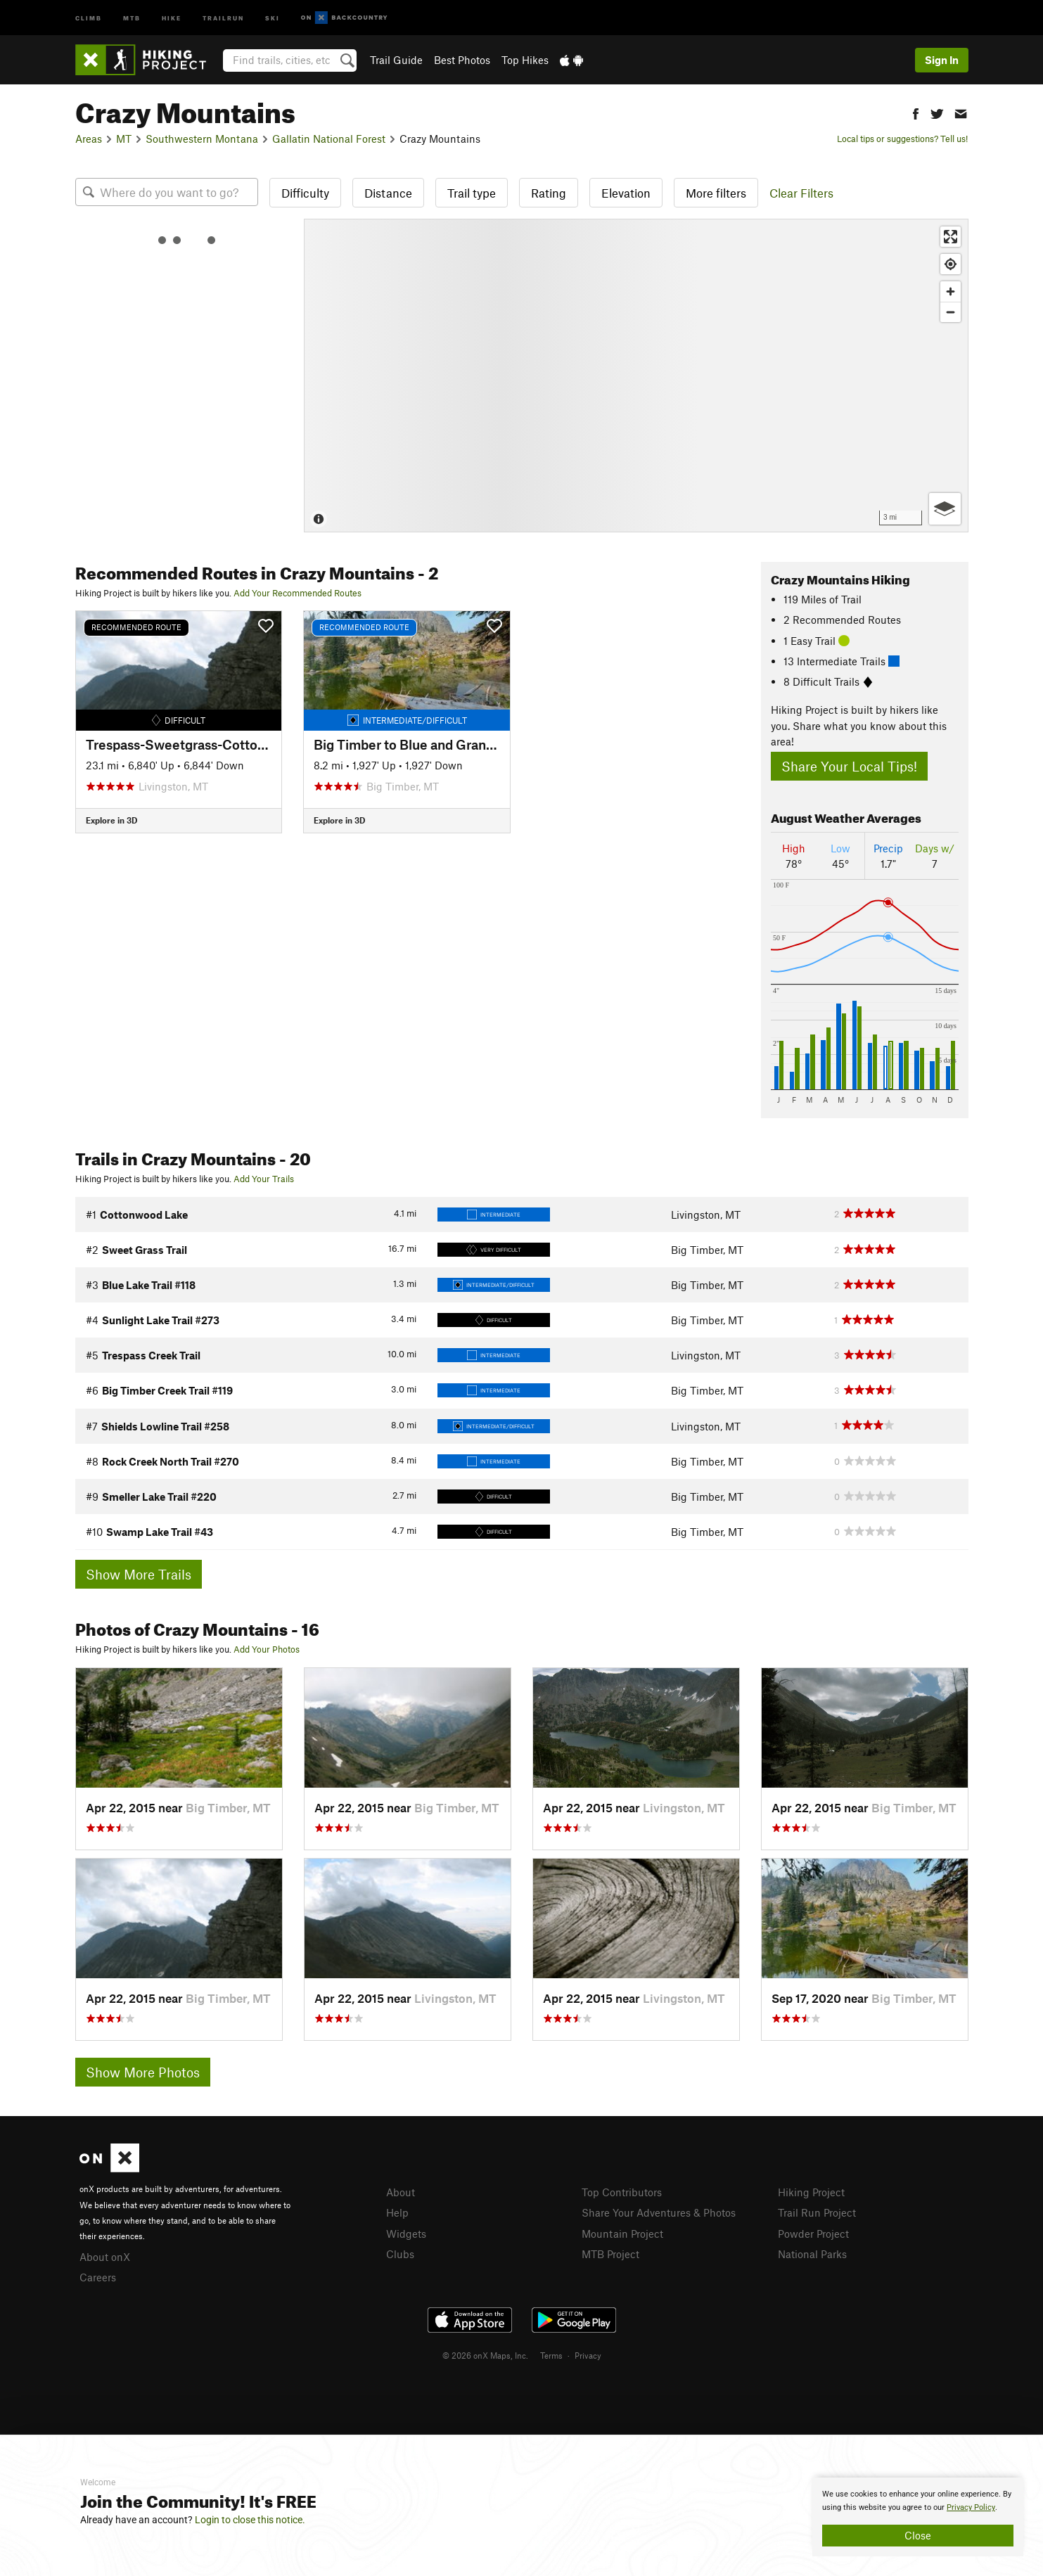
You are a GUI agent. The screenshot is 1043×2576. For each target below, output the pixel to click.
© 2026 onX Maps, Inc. (485, 2355)
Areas (88, 138)
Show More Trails (138, 1574)
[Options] (945, 509)
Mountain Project (622, 2233)
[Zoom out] (950, 312)
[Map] (636, 375)
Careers (97, 2277)
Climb (88, 17)
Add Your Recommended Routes (297, 592)
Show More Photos (143, 2072)
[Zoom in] (950, 291)
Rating (548, 193)
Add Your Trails (263, 1178)
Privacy (588, 2355)
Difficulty (305, 193)
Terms (551, 2355)
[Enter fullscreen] (950, 236)
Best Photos (462, 59)
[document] (917, 2516)
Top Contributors (622, 2192)
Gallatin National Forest (328, 138)
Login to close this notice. (250, 2519)
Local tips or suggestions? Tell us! (902, 138)
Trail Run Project (817, 2212)
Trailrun (223, 17)
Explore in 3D (111, 820)
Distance (388, 193)
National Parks (812, 2254)
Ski (272, 17)
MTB (132, 17)
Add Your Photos (266, 1649)
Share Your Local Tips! (849, 766)
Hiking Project (811, 2192)
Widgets (406, 2233)
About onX (104, 2256)
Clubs (400, 2254)
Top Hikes (525, 59)
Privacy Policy (971, 2507)
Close (917, 2535)
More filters (716, 193)
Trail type (471, 193)
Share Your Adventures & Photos (659, 2212)
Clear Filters (801, 193)
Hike (171, 17)
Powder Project (813, 2233)
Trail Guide (396, 59)
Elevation (626, 193)
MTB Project (610, 2254)
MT (124, 138)
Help (397, 2212)
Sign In (942, 59)
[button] (915, 112)
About (400, 2192)
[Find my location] (950, 264)
